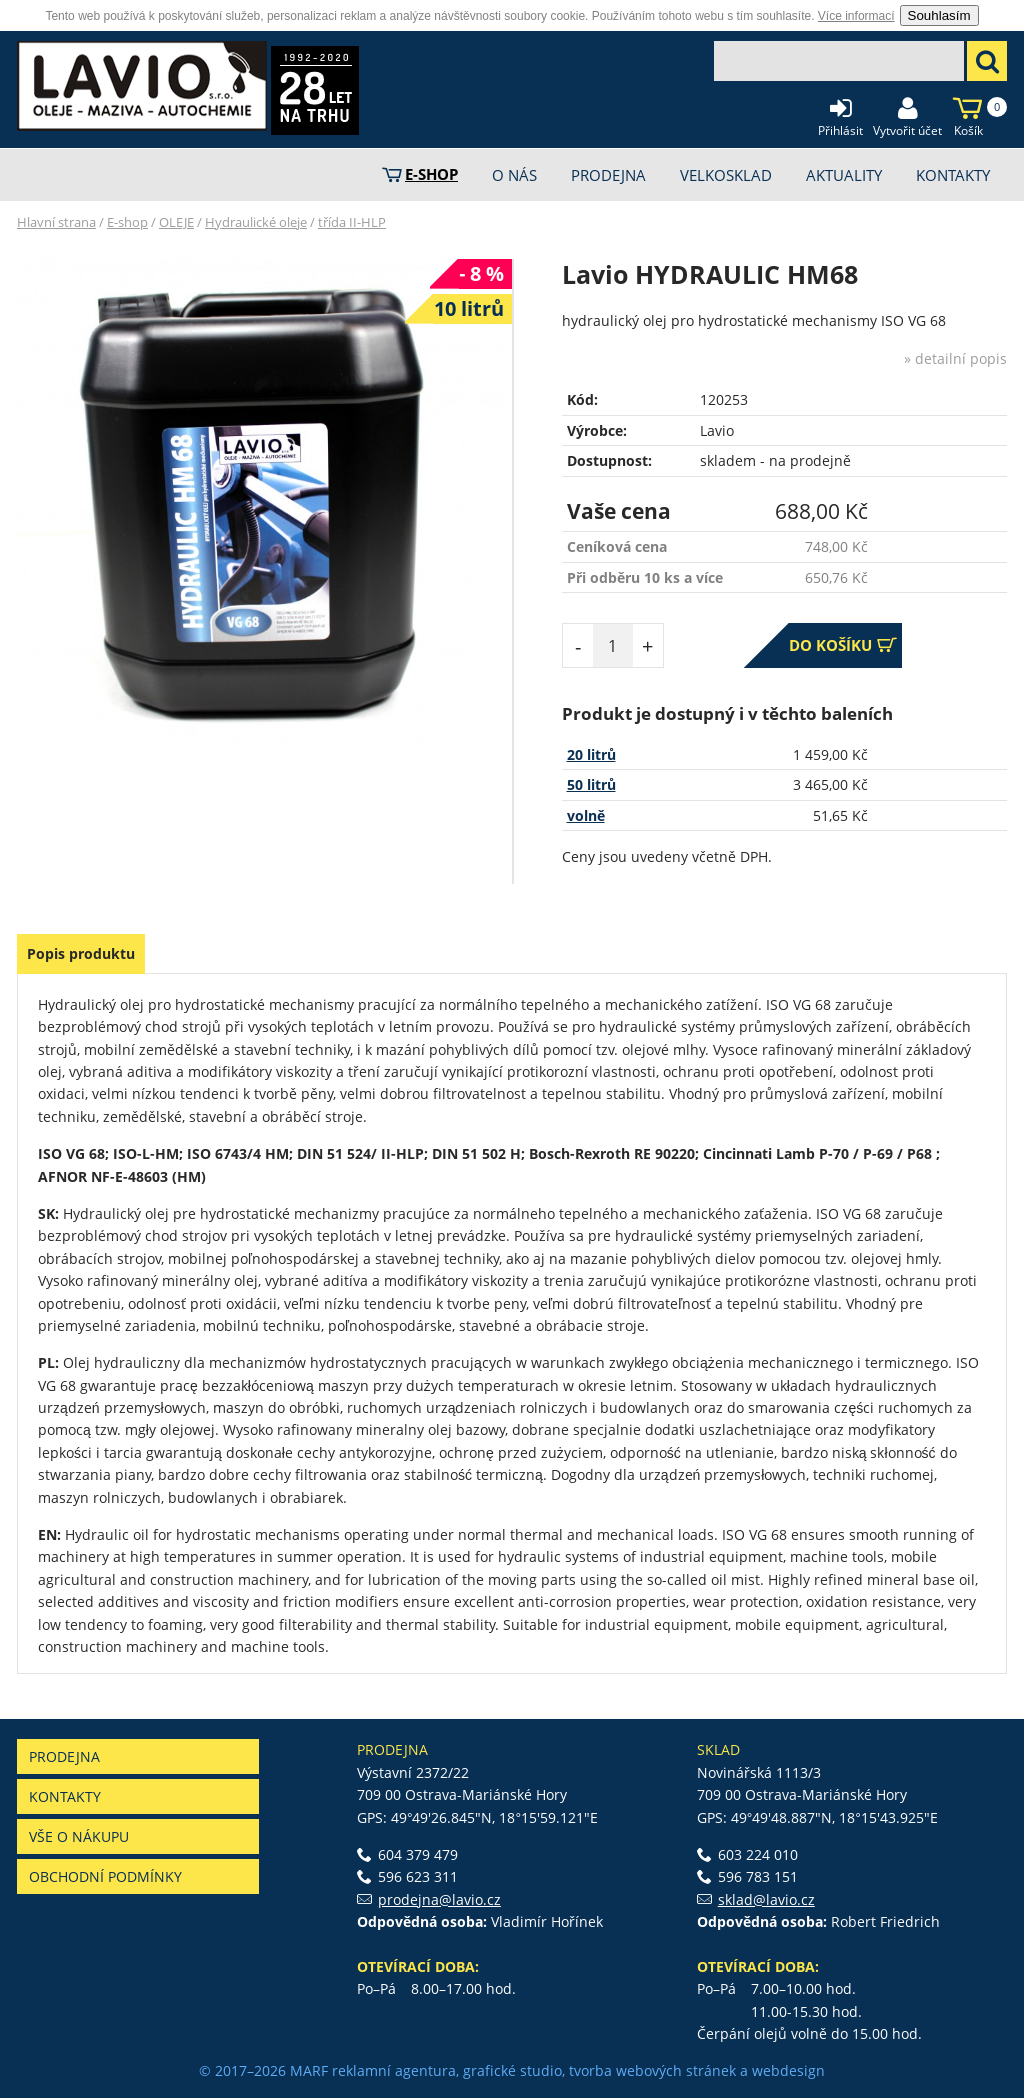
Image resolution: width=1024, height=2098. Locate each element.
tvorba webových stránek (652, 2070)
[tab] (81, 954)
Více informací (856, 16)
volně (586, 815)
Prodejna (64, 1756)
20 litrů (591, 754)
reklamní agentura (394, 2070)
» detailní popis (955, 358)
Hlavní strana (56, 222)
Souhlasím (939, 15)
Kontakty (65, 1796)
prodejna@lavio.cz (439, 1899)
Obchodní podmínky (105, 1876)
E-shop (127, 222)
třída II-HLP (352, 222)
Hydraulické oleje (256, 222)
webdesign (788, 2070)
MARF (309, 2070)
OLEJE (176, 222)
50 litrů (591, 784)
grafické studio (512, 2070)
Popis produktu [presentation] (81, 953)
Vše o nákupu (79, 1836)
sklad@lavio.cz (766, 1899)
